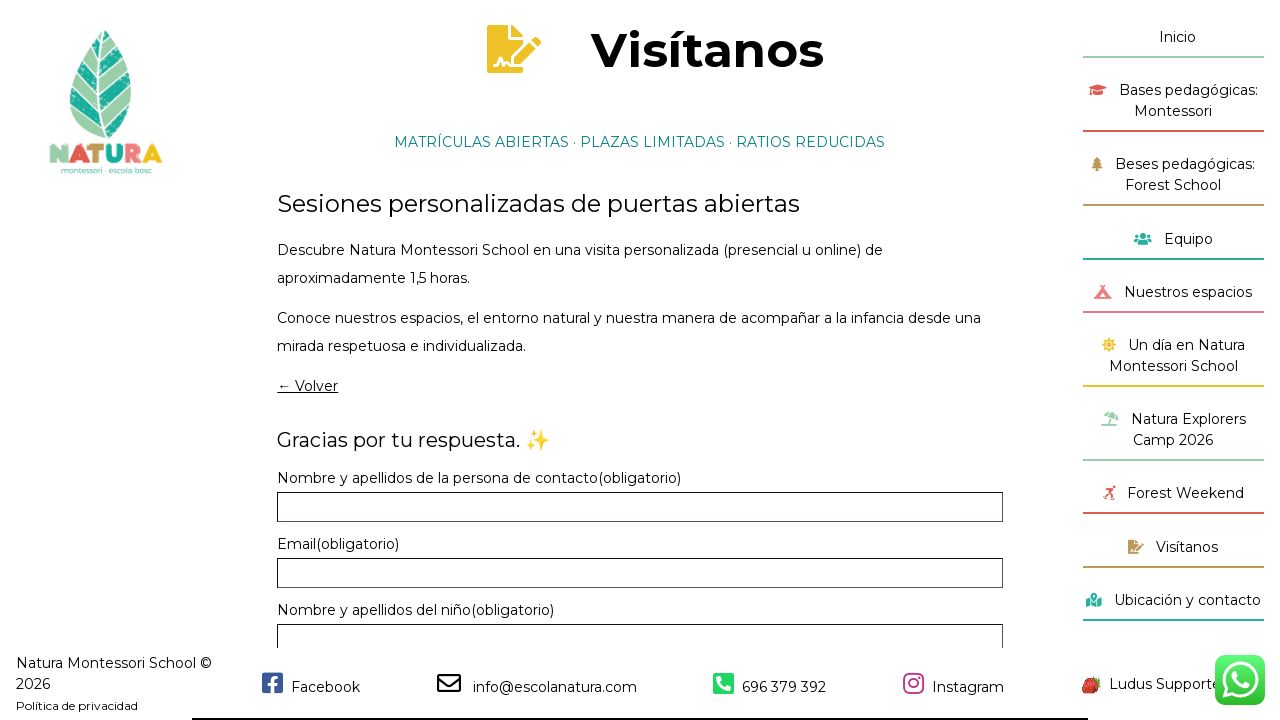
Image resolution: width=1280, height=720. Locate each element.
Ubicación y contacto (1173, 600)
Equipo (1173, 239)
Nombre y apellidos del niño (415, 610)
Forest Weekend (1173, 493)
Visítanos (1173, 547)
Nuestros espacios (1173, 292)
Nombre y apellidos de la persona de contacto (479, 478)
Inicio (1173, 37)
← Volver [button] (307, 386)
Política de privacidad (77, 705)
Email (338, 544)
